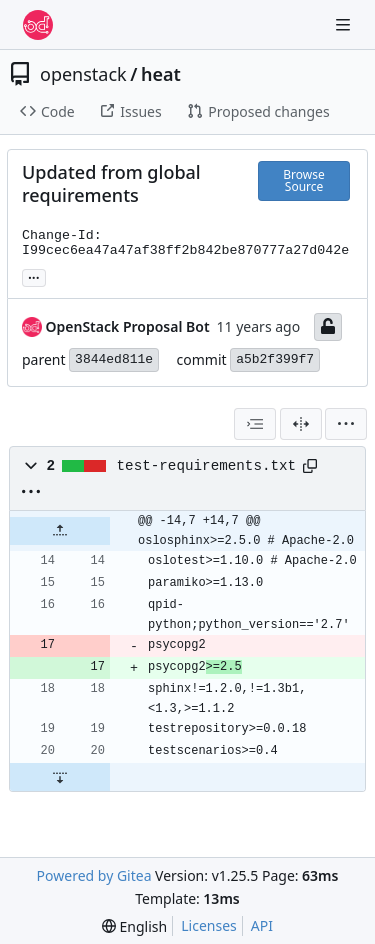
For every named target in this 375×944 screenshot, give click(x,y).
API (262, 925)
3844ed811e (114, 359)
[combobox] (255, 424)
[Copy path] (310, 466)
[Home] (38, 25)
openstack (83, 74)
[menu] (346, 424)
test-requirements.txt (207, 466)
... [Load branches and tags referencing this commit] (34, 276)
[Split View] (301, 424)
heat (161, 74)
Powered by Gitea (94, 875)
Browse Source (303, 180)
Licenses (209, 925)
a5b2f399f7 (275, 359)
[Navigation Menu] (345, 24)
